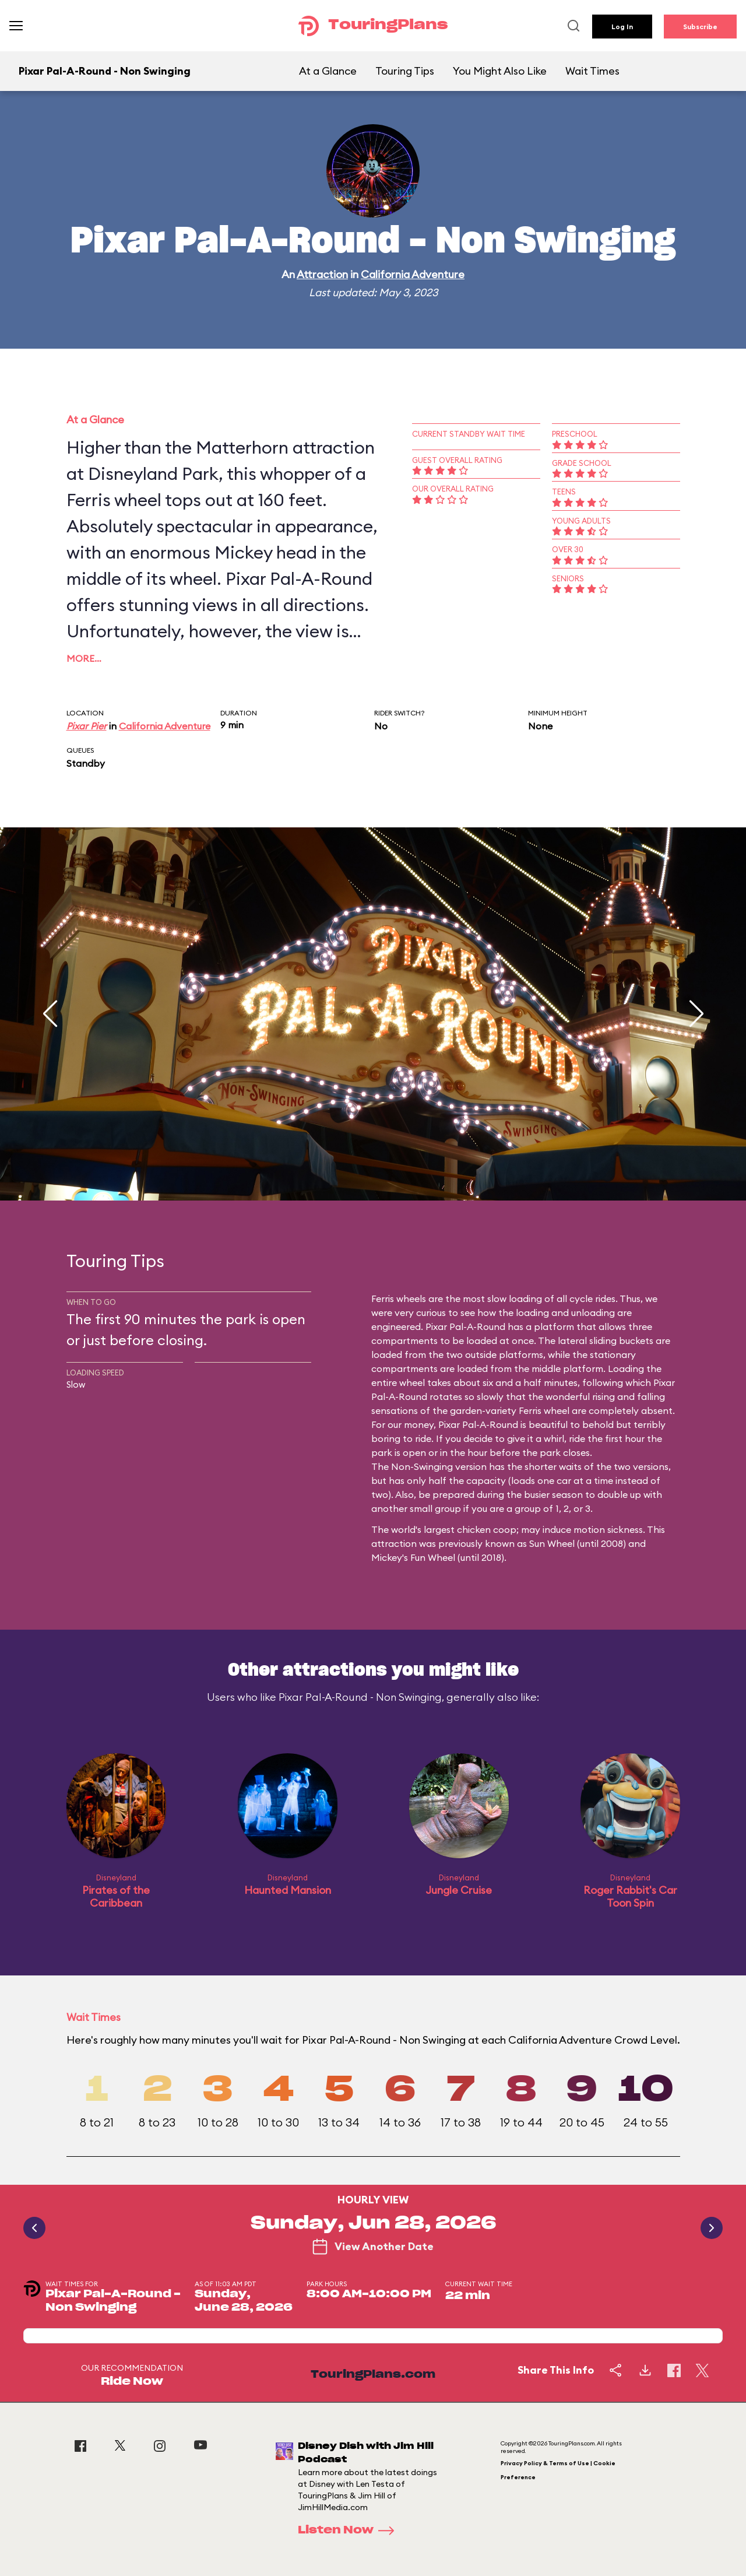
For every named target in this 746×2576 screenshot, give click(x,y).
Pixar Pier (86, 726)
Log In (622, 26)
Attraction (322, 274)
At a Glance (328, 71)
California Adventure (413, 274)
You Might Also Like (500, 71)
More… (83, 658)
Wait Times (592, 71)
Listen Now (350, 2530)
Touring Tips (404, 71)
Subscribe (700, 26)
